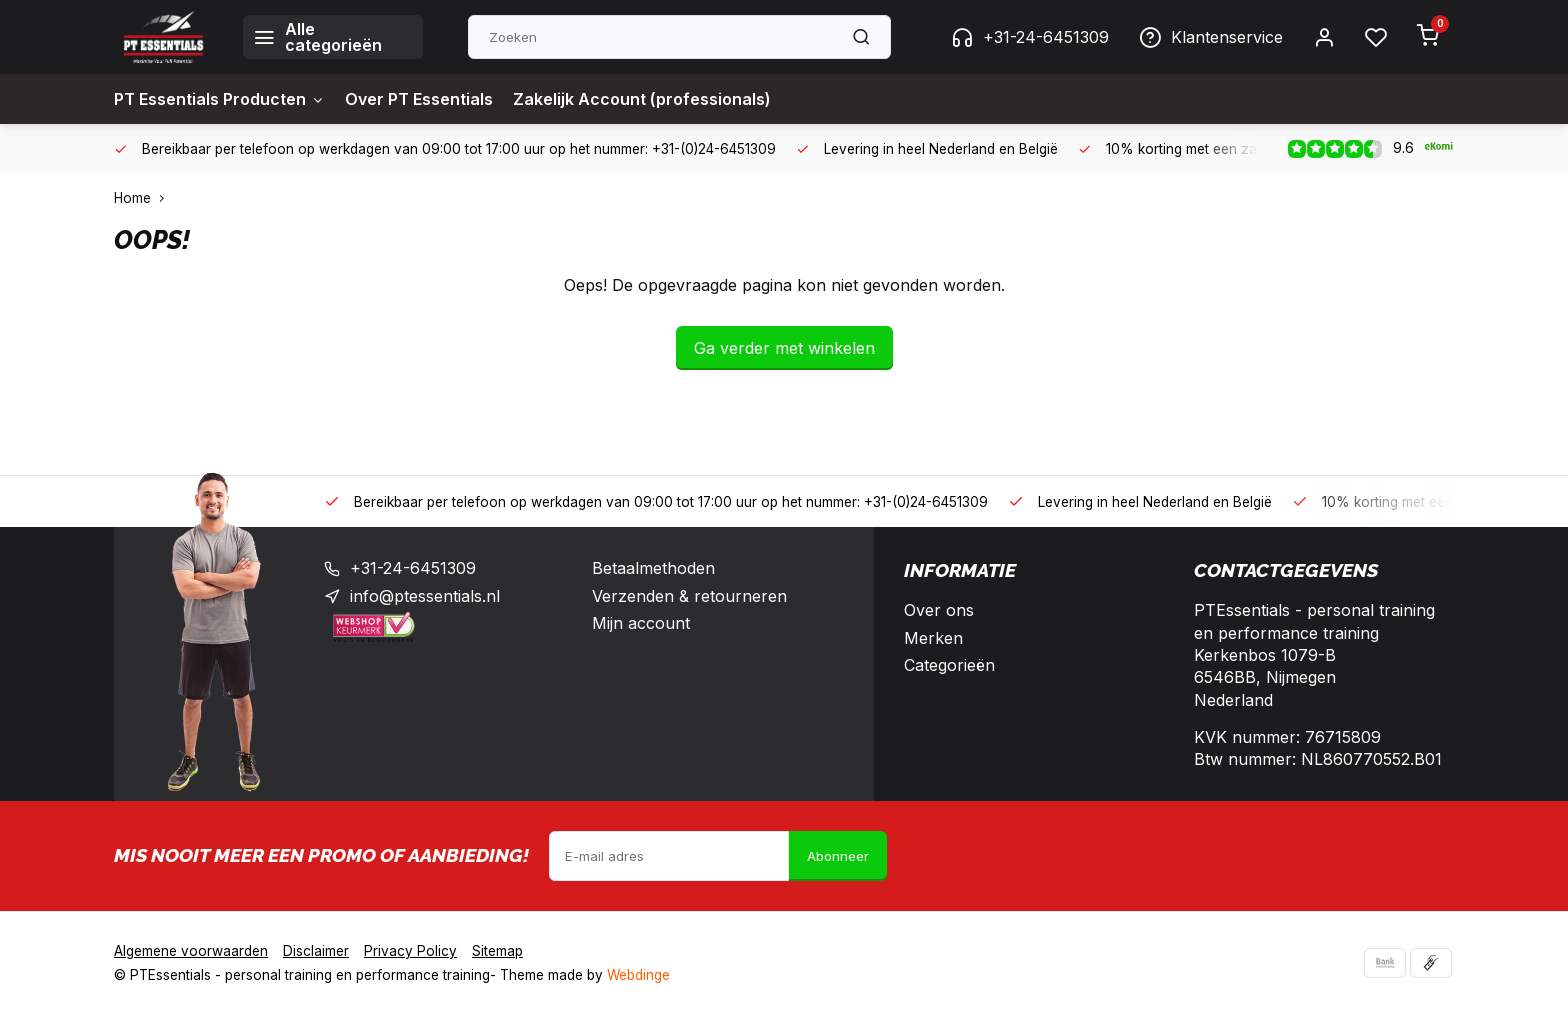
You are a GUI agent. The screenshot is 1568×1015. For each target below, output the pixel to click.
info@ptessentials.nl (425, 596)
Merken (933, 638)
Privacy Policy (410, 951)
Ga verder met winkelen (784, 348)
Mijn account (641, 623)
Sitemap (497, 951)
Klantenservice (1211, 37)
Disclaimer (316, 951)
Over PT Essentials (419, 99)
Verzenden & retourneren (689, 596)
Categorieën (949, 665)
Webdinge (638, 975)
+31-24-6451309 (1030, 37)
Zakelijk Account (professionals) (642, 99)
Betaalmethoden (653, 568)
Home (143, 198)
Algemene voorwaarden (191, 951)
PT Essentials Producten (219, 99)
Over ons (939, 610)
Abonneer (838, 856)
